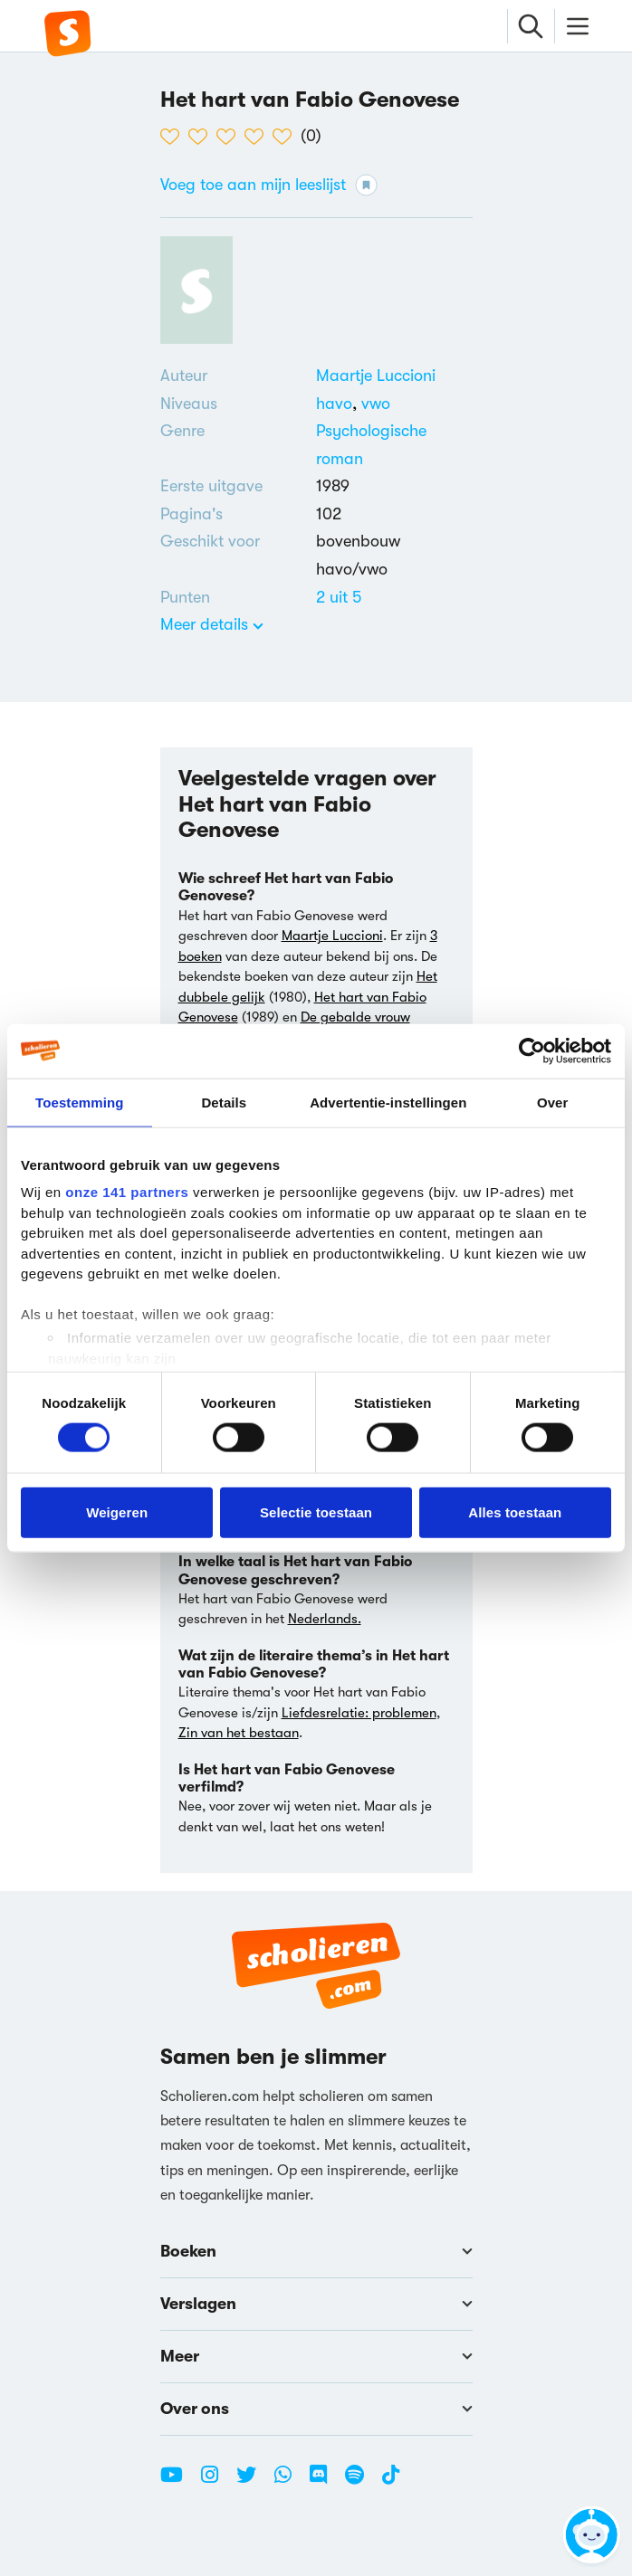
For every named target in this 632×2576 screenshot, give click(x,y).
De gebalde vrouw (355, 1017)
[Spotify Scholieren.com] (361, 2482)
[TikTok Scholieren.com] (390, 2482)
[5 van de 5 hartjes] (287, 136)
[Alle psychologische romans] (394, 444)
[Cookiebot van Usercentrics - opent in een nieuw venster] (532, 1050)
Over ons (316, 2409)
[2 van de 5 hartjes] (202, 136)
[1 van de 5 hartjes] (174, 136)
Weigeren (117, 1511)
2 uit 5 (338, 597)
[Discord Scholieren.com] (325, 2482)
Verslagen (316, 2304)
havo (338, 403)
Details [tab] (223, 1101)
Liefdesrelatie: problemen (359, 1713)
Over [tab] (553, 1101)
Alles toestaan (514, 1511)
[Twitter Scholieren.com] (253, 2482)
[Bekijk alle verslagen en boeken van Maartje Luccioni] (376, 375)
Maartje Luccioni (376, 375)
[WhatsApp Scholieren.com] (289, 2482)
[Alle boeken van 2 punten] (338, 597)
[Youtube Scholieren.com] (178, 2482)
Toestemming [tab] (79, 1101)
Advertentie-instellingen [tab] (388, 1101)
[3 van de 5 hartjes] (230, 136)
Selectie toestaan (316, 1511)
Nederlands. (324, 1619)
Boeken (316, 2251)
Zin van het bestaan (238, 1733)
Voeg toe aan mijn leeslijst (269, 185)
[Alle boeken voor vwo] (375, 403)
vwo (375, 403)
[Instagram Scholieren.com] (216, 2482)
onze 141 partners (126, 1192)
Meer (316, 2356)
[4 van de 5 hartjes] (258, 136)
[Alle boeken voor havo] (338, 403)
